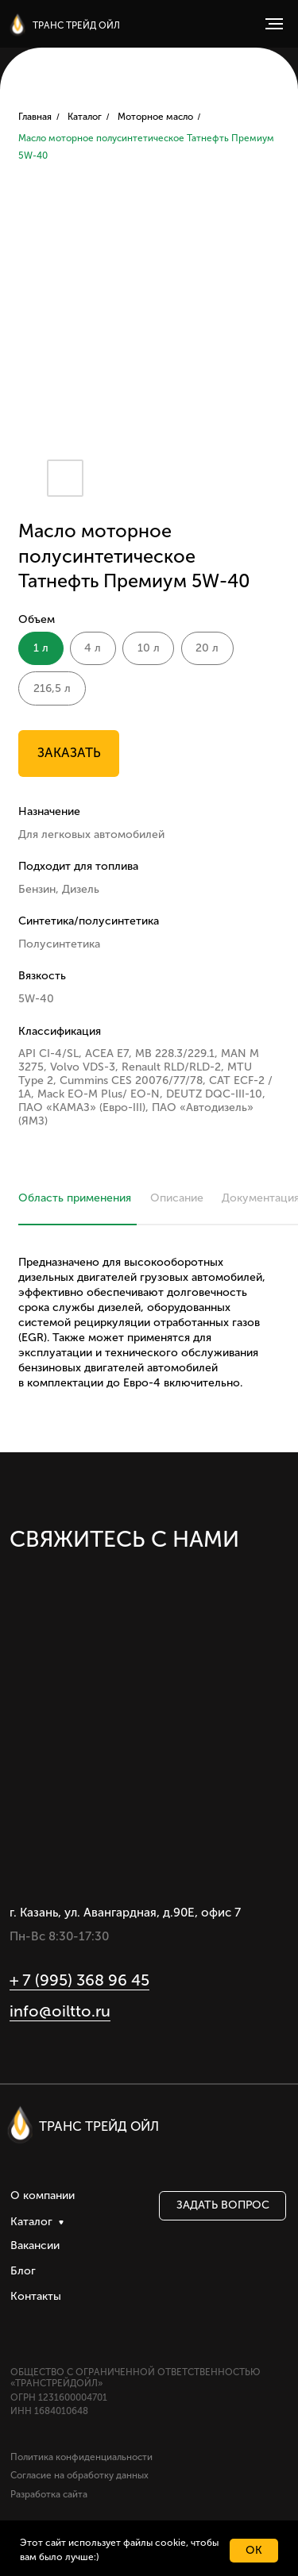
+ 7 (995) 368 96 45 (79, 1980)
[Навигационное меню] (274, 23)
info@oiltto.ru (60, 2010)
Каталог (85, 116)
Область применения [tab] (74, 1198)
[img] (17, 24)
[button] (222, 2206)
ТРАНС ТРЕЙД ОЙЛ (76, 25)
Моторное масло (155, 116)
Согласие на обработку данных (79, 2475)
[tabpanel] (149, 1343)
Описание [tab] (176, 1198)
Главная (35, 116)
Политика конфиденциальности (81, 2457)
